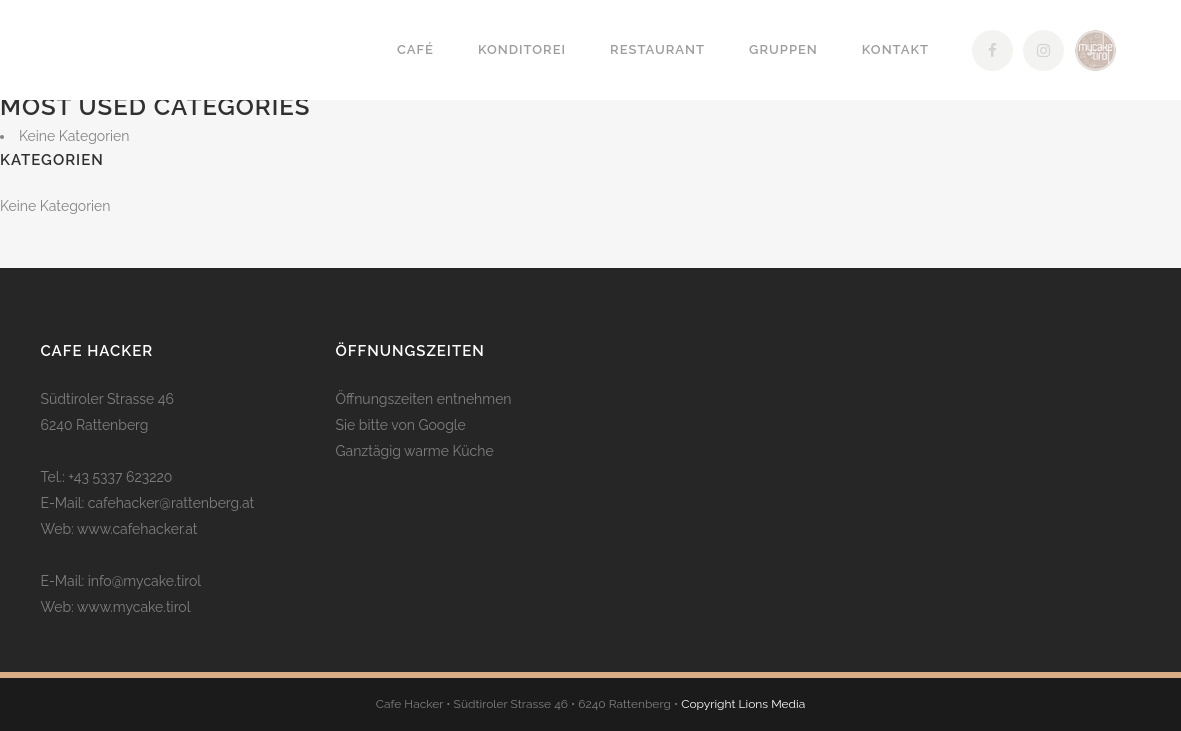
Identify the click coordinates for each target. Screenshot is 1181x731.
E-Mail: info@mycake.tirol (121, 581)
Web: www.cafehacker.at (119, 529)
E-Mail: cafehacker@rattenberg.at (148, 503)
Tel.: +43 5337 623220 (107, 477)
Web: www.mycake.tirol (116, 607)
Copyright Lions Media (743, 704)
